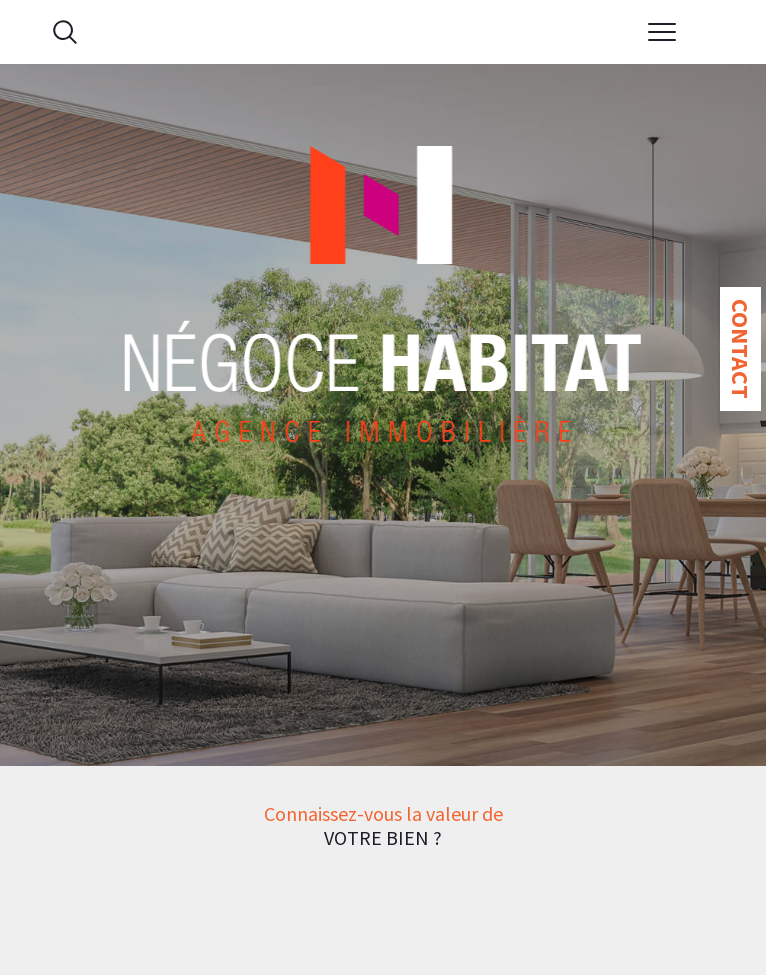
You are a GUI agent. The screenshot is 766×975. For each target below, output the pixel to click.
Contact (740, 349)
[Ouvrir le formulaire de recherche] (65, 32)
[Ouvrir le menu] (662, 32)
